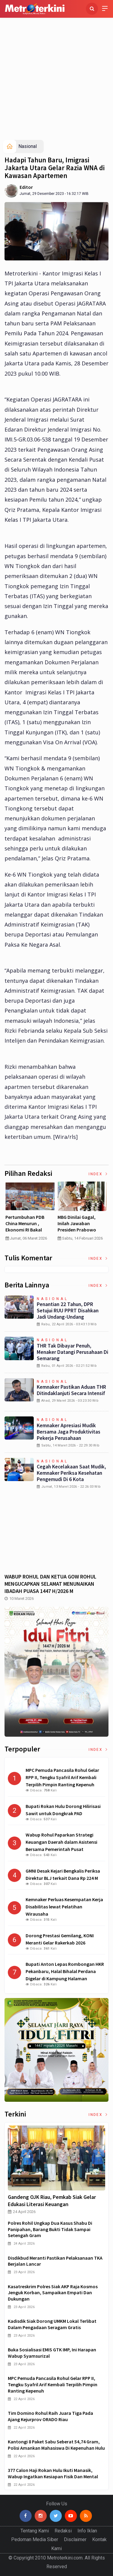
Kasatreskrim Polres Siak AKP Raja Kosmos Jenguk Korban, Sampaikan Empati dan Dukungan (53, 2292)
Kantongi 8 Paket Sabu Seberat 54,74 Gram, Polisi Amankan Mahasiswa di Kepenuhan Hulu (56, 2445)
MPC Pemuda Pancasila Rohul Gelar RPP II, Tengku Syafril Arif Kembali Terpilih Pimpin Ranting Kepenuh (52, 2384)
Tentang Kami (34, 2531)
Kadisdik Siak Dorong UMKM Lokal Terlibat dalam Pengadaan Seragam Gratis (52, 2324)
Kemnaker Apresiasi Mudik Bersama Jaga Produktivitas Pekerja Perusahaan (68, 1431)
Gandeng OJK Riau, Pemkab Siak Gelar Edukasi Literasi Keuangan (52, 2200)
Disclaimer (75, 2539)
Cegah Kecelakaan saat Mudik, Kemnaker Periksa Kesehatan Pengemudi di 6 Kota (71, 1473)
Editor (26, 187)
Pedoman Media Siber (34, 2539)
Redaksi (63, 2531)
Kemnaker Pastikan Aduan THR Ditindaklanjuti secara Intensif (71, 1390)
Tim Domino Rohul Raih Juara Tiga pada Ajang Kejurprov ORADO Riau (50, 2416)
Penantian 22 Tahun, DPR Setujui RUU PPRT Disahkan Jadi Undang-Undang (68, 1310)
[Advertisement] (56, 80)
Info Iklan (87, 2531)
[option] (31, 1213)
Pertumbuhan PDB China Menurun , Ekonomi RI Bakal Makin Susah (77, 1226)
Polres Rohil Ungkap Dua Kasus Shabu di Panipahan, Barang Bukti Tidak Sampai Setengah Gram (50, 2229)
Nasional (27, 146)
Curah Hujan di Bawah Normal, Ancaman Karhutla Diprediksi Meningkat (29, 1226)
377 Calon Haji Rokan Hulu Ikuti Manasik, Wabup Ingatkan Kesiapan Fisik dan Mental (53, 2473)
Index (98, 1174)
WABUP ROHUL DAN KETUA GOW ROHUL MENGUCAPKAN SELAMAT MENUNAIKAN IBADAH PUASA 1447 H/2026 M (50, 1583)
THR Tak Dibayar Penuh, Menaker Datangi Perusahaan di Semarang (72, 1352)
